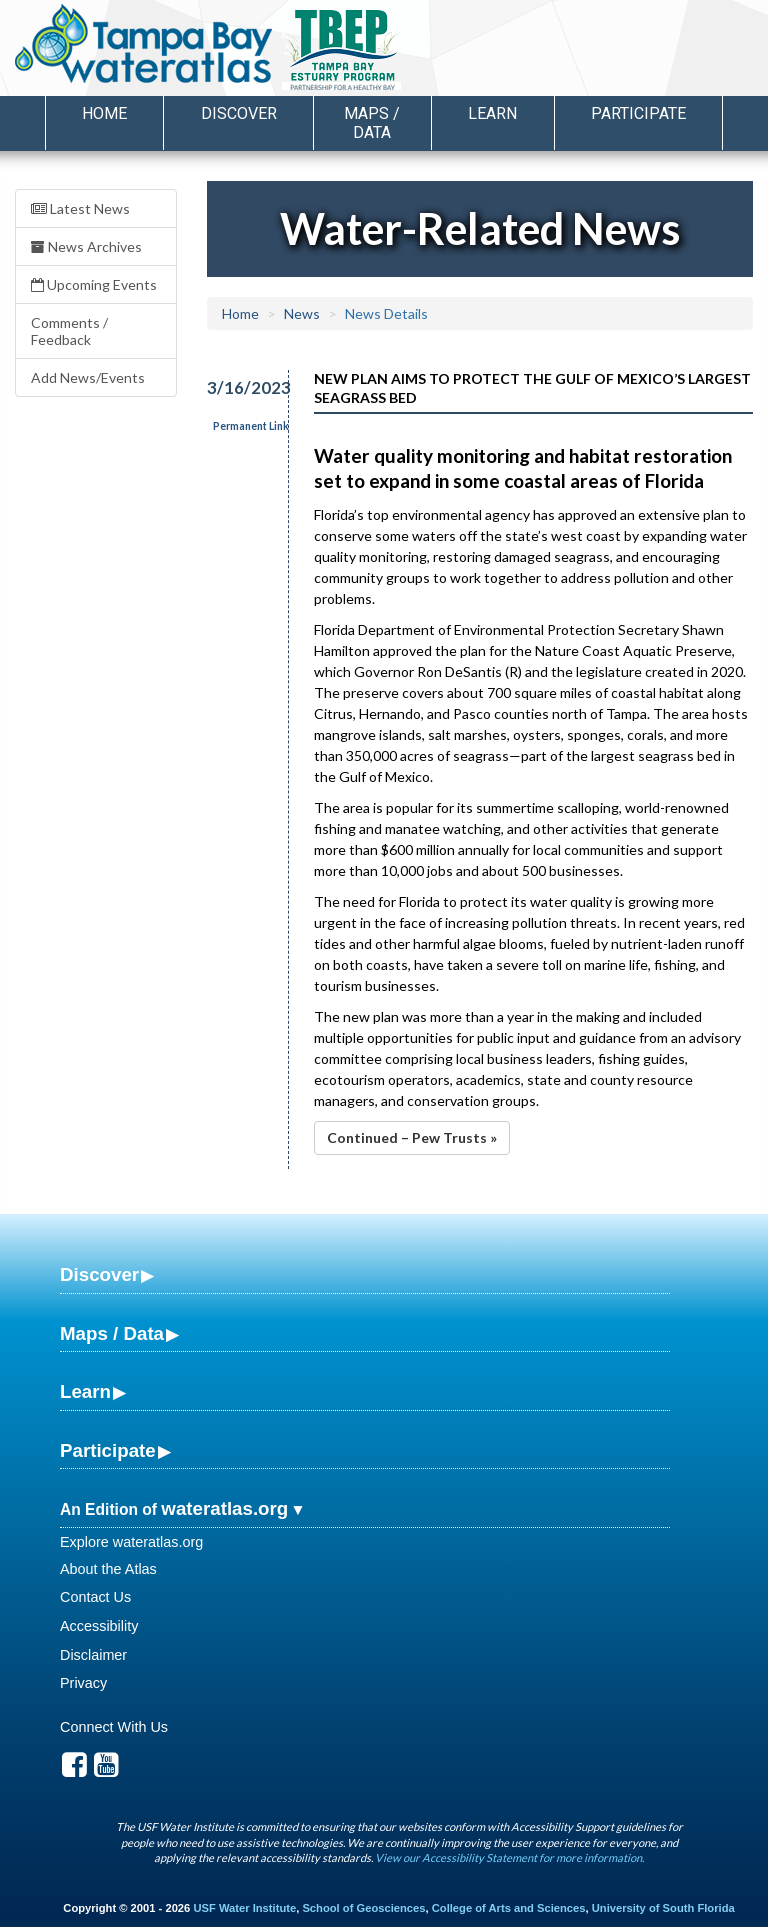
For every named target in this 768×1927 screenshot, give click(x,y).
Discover (99, 1274)
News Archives (86, 246)
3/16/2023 (236, 387)
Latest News (80, 208)
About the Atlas (108, 1569)
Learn (85, 1391)
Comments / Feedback (69, 331)
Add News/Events (88, 377)
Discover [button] (239, 113)
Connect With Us (114, 1727)
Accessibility (99, 1626)
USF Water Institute (244, 1908)
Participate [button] (638, 113)
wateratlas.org (224, 1508)
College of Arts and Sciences (509, 1908)
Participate (108, 1450)
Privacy (83, 1683)
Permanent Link (251, 426)
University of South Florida (663, 1908)
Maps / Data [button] (372, 123)
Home (104, 113)
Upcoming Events (94, 284)
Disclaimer (93, 1655)
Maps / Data (112, 1333)
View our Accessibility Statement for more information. (509, 1857)
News (302, 313)
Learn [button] (492, 113)
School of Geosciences (363, 1908)
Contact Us (95, 1597)
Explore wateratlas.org (131, 1542)
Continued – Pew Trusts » (412, 1137)
